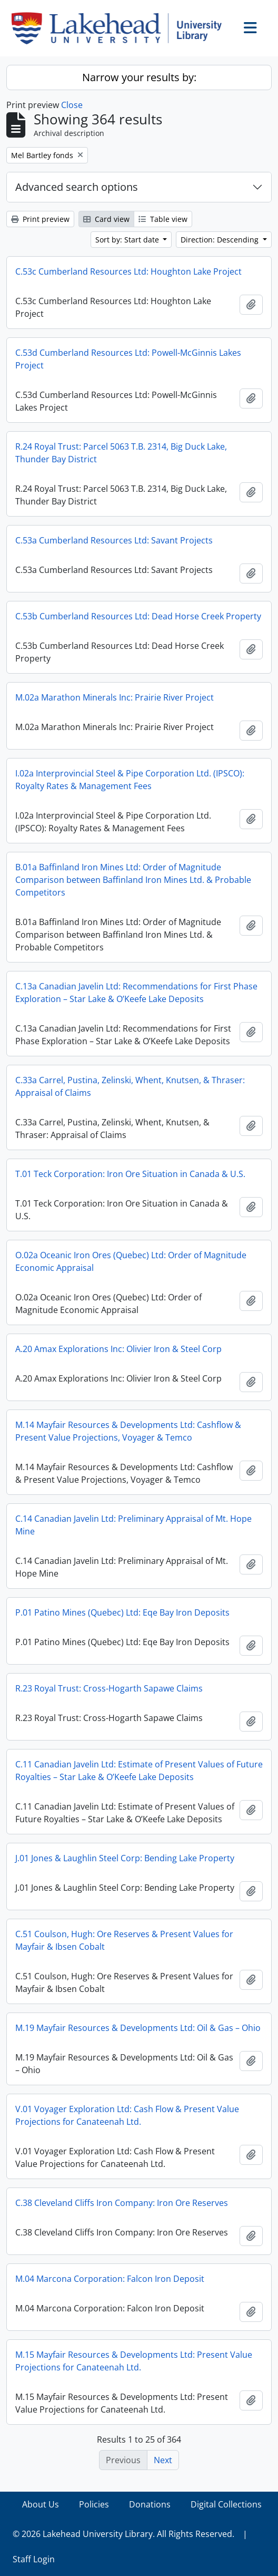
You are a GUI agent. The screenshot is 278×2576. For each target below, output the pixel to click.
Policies (94, 2504)
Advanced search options (76, 187)
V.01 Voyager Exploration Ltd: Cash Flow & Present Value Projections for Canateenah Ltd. (127, 2115)
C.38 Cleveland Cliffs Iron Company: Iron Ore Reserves (121, 2203)
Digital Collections (226, 2504)
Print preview (40, 219)
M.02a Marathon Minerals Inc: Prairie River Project (114, 697)
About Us (40, 2504)
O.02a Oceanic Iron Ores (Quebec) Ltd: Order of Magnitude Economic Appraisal (130, 1261)
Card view (106, 219)
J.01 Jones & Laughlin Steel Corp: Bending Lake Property (124, 1858)
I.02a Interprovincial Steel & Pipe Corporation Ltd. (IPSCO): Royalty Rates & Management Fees (129, 779)
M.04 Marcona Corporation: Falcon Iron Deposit (109, 2279)
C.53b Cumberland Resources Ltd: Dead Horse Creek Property (138, 616)
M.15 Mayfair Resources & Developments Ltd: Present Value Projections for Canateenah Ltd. (133, 2361)
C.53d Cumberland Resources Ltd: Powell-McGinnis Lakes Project (128, 359)
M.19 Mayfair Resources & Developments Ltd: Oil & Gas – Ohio (138, 2028)
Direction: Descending (221, 240)
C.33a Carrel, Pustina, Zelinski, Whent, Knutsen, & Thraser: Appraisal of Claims (130, 1086)
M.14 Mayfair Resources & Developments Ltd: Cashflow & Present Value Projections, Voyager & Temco (128, 1431)
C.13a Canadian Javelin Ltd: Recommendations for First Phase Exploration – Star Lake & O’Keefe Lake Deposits (136, 992)
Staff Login (34, 2559)
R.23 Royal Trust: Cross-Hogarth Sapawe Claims (109, 1688)
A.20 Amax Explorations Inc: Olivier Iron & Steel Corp (118, 1349)
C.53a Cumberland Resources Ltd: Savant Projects (114, 540)
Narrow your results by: (139, 77)
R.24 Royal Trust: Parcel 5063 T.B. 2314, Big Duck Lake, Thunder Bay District (121, 453)
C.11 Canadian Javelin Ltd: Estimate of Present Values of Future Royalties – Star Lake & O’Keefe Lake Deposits (139, 1770)
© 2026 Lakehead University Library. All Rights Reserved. (123, 2534)
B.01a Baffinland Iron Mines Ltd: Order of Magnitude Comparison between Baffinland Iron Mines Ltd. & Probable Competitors (133, 879)
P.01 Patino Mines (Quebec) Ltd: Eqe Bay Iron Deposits (122, 1612)
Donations (150, 2504)
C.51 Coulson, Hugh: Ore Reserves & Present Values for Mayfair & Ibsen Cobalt (124, 1940)
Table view (162, 219)
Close (72, 105)
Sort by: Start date (128, 240)
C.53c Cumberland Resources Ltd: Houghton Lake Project (128, 271)
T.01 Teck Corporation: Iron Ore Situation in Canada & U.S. (130, 1174)
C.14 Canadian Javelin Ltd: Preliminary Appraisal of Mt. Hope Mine (133, 1525)
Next (163, 2460)
